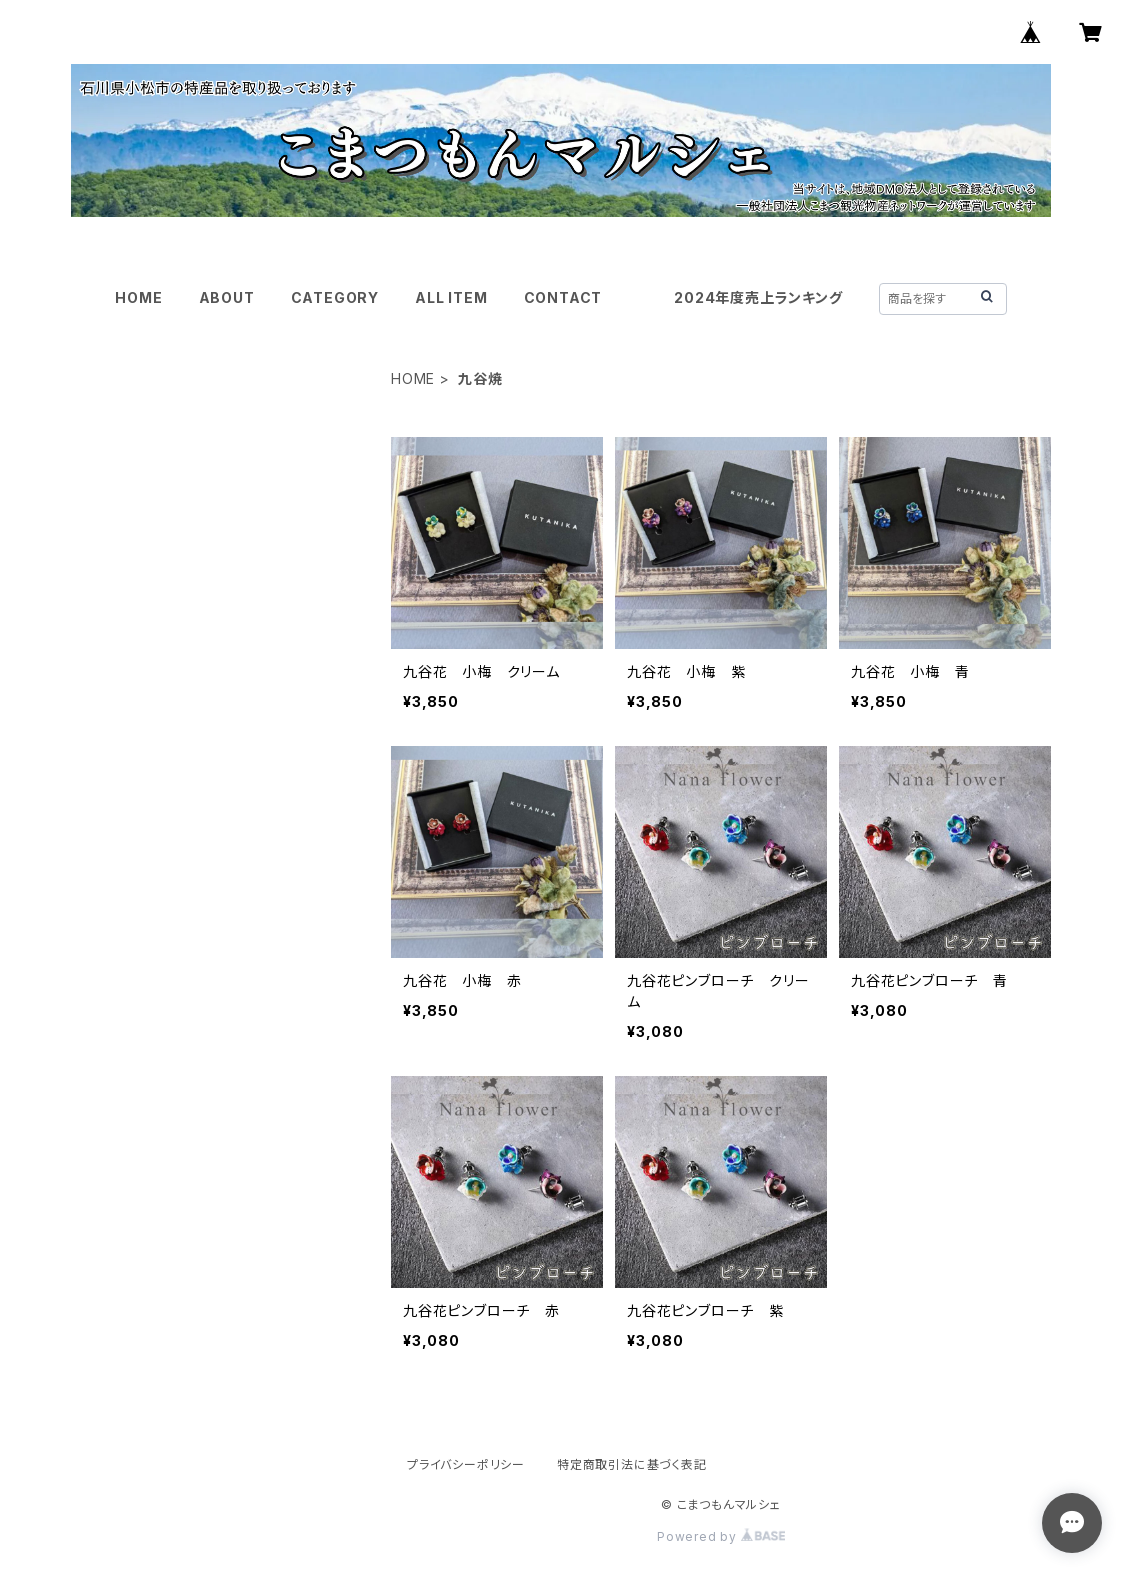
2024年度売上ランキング (758, 297)
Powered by (721, 1536)
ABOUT (227, 297)
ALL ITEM (451, 297)
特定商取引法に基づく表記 (632, 1464)
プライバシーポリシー (466, 1464)
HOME (138, 297)
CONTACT (563, 297)
